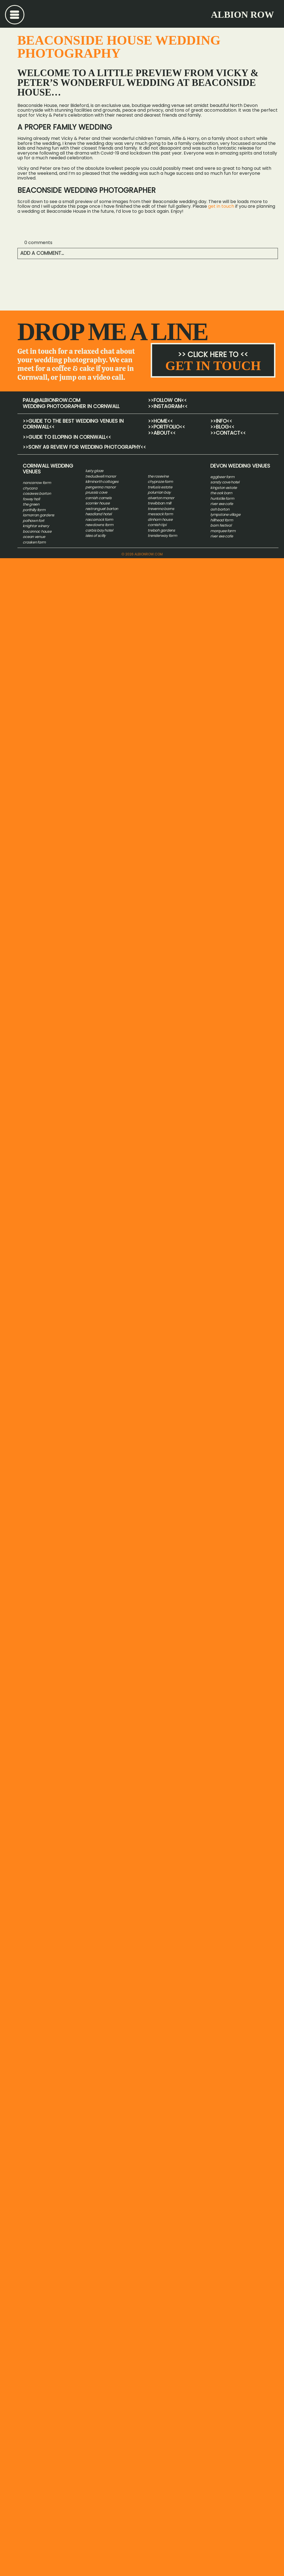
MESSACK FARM (160, 514)
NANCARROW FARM (37, 482)
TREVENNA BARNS (161, 508)
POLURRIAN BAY (159, 492)
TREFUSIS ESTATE (160, 487)
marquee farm (223, 531)
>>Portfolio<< (166, 426)
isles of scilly (95, 535)
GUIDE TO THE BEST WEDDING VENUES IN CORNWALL (73, 423)
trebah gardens (161, 530)
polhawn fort (33, 520)
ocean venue (34, 536)
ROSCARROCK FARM (99, 519)
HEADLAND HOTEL (98, 514)
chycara (30, 488)
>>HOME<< (160, 420)
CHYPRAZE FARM (160, 481)
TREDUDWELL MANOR (100, 476)
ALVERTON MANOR (161, 498)
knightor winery (36, 526)
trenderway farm (162, 535)
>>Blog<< (222, 426)
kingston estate (223, 487)
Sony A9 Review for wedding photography (84, 447)
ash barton (219, 509)
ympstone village (225, 514)
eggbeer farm (222, 477)
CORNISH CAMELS (98, 498)
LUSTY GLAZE (94, 470)
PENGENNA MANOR (100, 487)
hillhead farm (221, 520)
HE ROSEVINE (158, 476)
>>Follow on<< (167, 400)
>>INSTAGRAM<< (168, 406)
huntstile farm (222, 498)
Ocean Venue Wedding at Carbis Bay (57, 283)
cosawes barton (37, 493)
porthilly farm (34, 509)
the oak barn (221, 493)
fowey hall (31, 499)
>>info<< (221, 420)
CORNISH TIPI (157, 524)
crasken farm (34, 542)
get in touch (221, 206)
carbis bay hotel (99, 530)
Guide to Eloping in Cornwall (67, 437)
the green (31, 504)
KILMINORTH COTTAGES (102, 481)
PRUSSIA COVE (96, 492)
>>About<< (162, 432)
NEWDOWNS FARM (99, 524)
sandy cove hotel (224, 482)
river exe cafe (221, 503)
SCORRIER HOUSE (97, 503)
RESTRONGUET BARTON (101, 508)
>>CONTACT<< (228, 432)
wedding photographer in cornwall (71, 406)
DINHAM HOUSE (160, 519)
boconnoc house (37, 531)
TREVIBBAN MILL (159, 503)
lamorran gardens (38, 515)
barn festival (221, 525)
